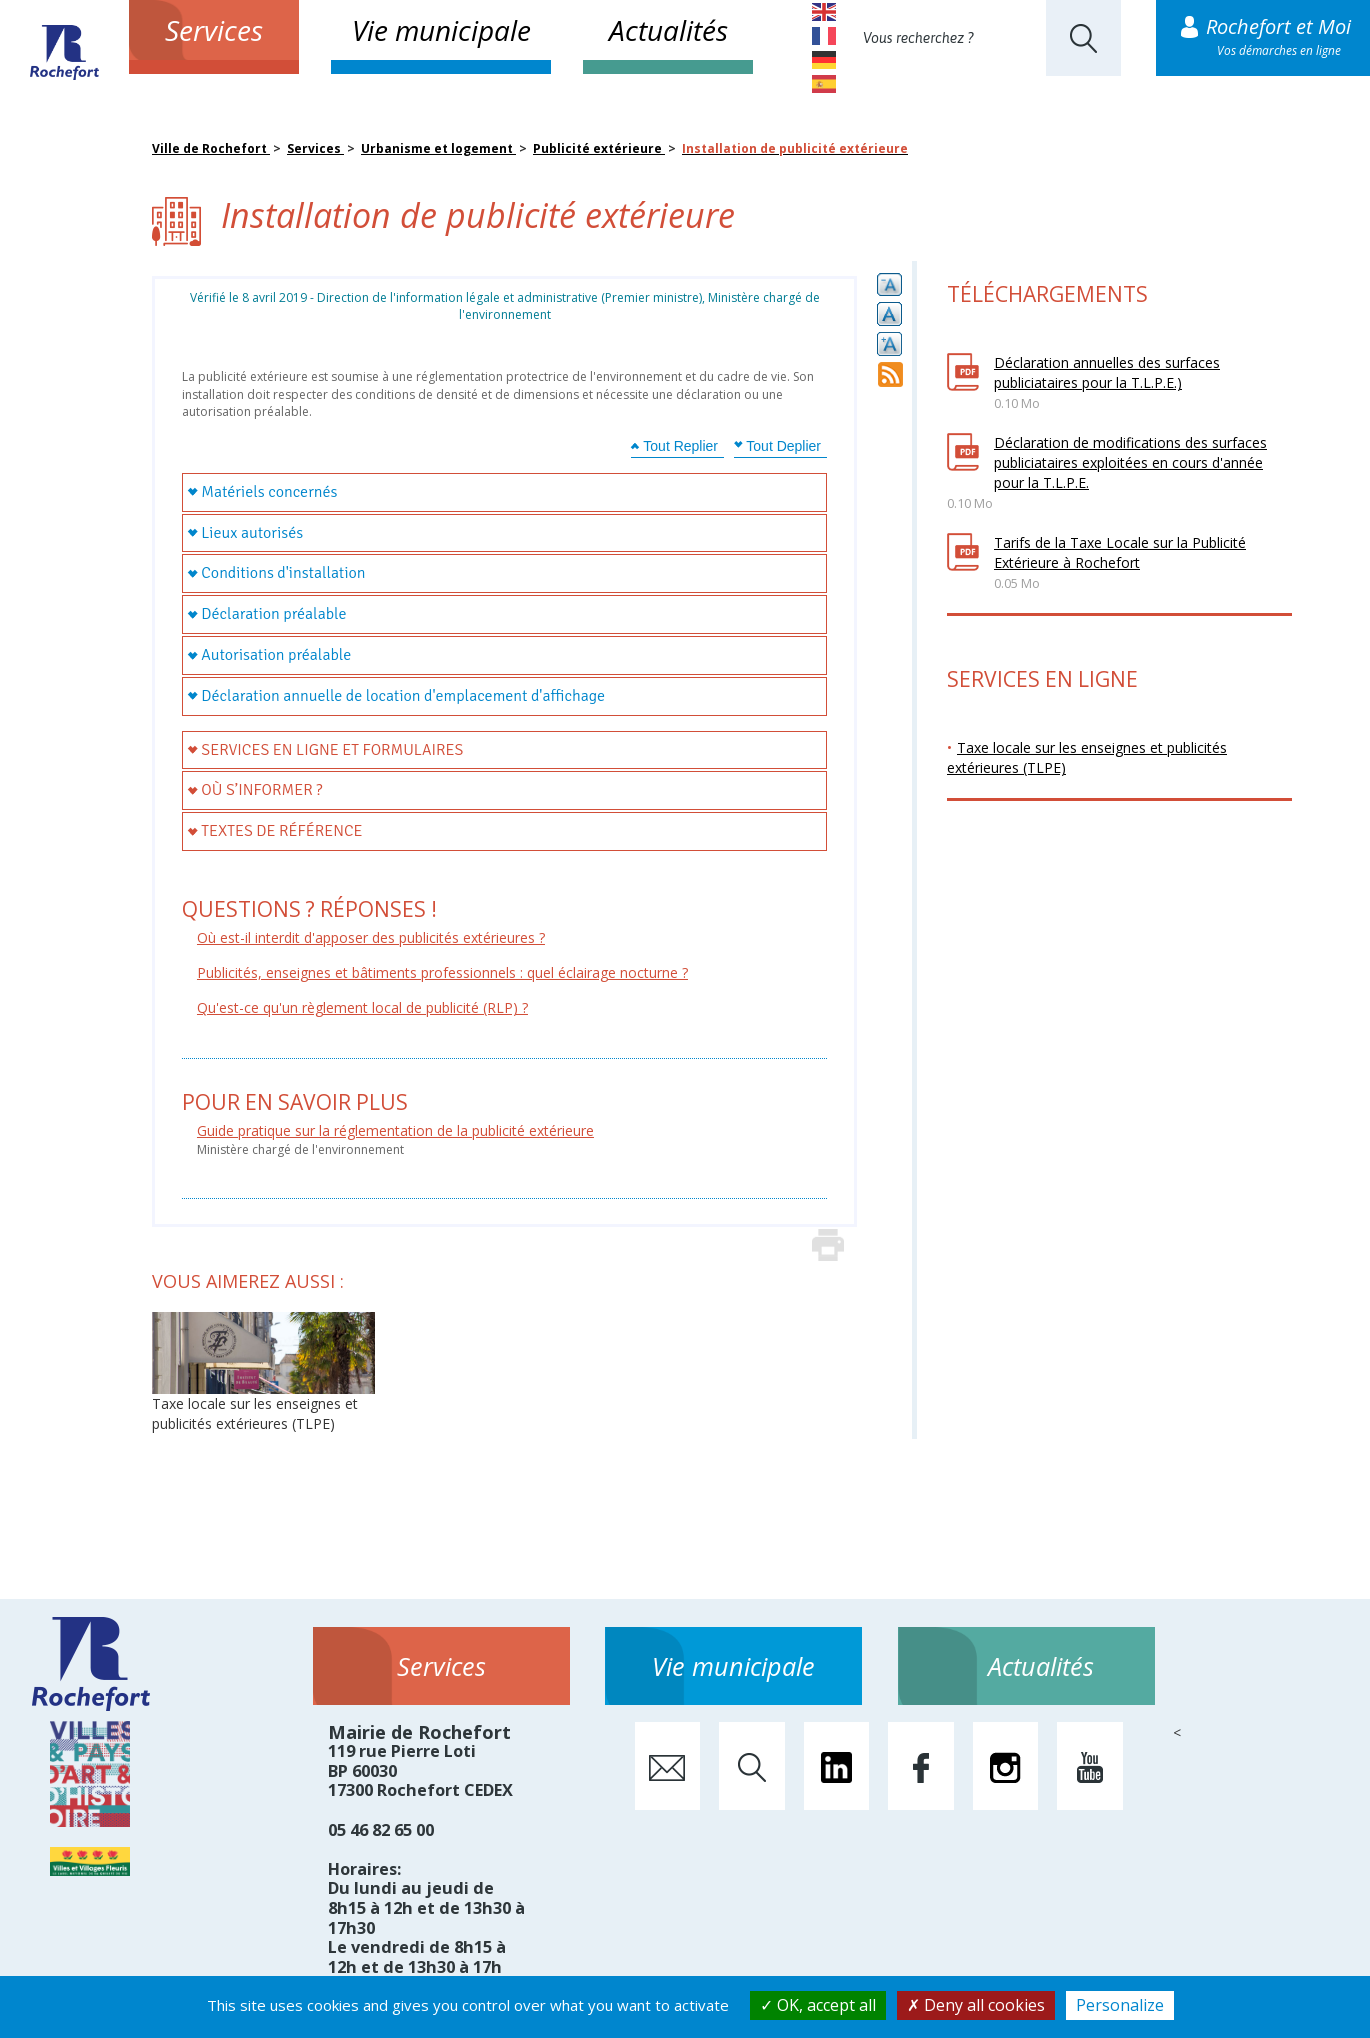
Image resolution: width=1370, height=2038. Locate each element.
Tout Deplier (783, 446)
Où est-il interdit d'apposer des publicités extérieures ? (371, 937)
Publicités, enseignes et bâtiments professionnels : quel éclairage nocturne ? (442, 972)
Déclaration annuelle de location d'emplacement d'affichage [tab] (403, 696)
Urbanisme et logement (438, 148)
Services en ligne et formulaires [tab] (332, 750)
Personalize (1120, 2005)
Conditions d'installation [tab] (283, 573)
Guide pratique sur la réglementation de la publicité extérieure (395, 1130)
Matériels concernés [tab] (269, 492)
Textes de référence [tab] (281, 831)
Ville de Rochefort (211, 148)
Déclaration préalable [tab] (273, 614)
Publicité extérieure (599, 148)
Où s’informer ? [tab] (261, 790)
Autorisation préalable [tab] (276, 655)
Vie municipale (441, 30)
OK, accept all (818, 2005)
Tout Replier (680, 446)
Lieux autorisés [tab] (252, 533)
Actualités (668, 30)
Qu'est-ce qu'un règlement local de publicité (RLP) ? (362, 1007)
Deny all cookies (976, 2005)
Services (214, 30)
